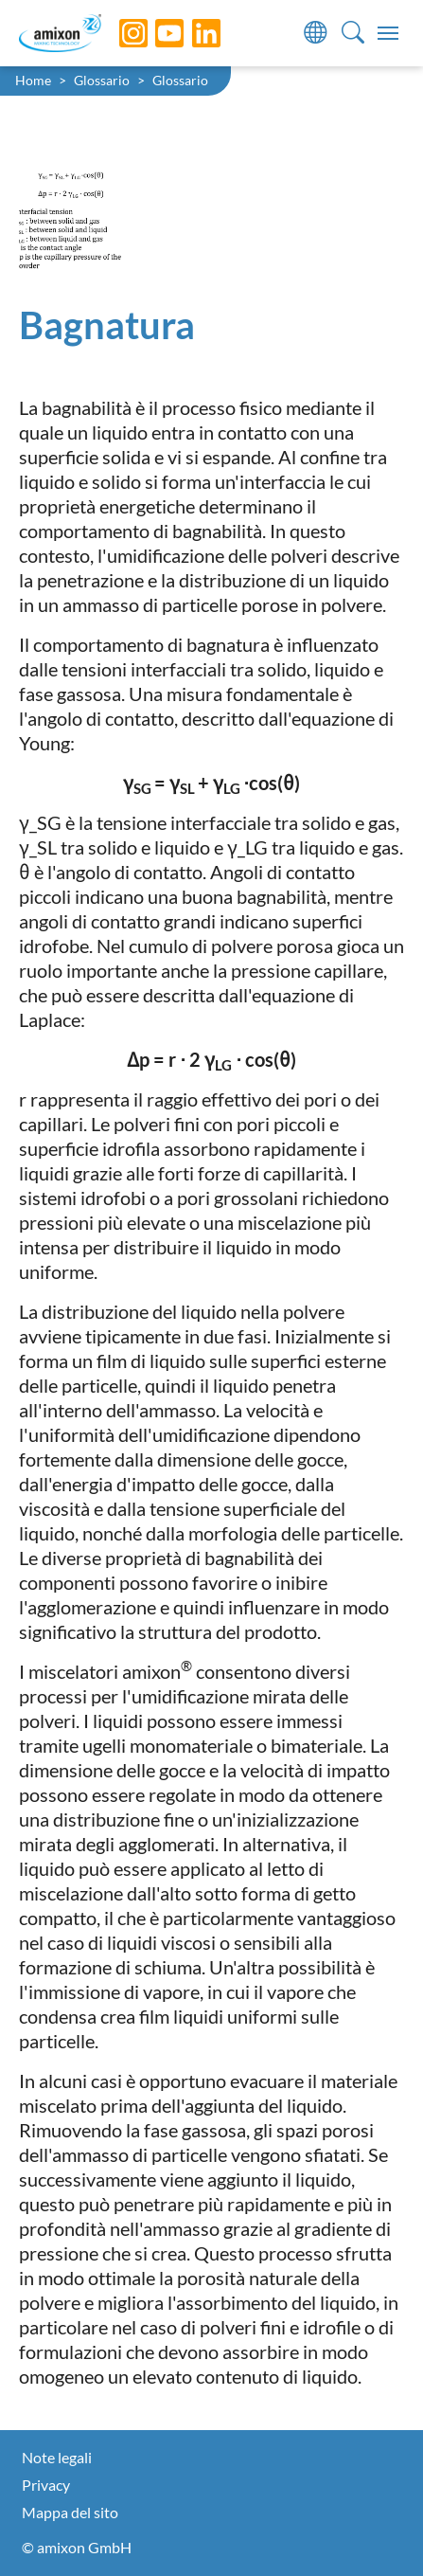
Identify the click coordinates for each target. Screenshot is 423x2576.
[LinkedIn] (192, 33)
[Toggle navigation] (388, 33)
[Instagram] (119, 33)
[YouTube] (155, 33)
